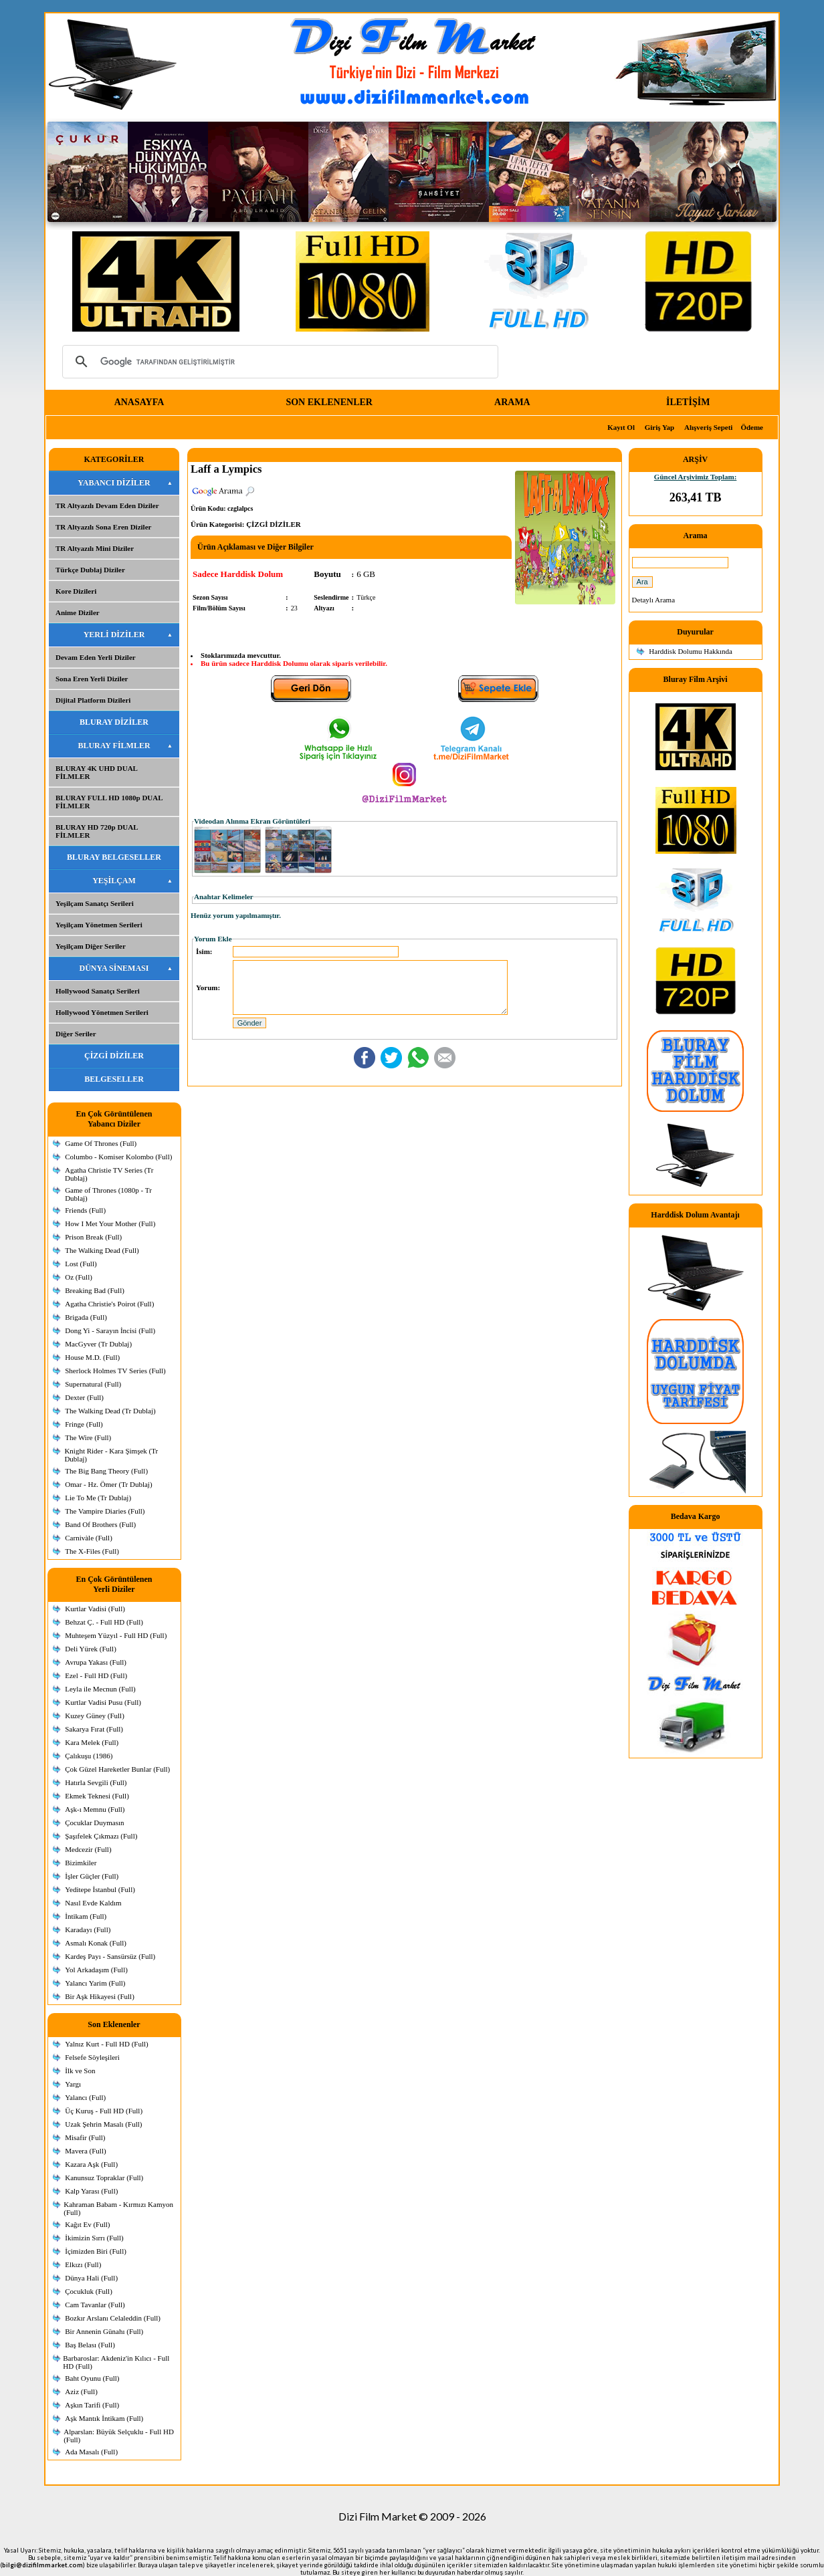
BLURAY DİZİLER (114, 722)
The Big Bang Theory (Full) (106, 1471)
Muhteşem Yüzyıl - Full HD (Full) (116, 1635)
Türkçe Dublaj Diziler (90, 570)
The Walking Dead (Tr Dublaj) (110, 1411)
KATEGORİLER (114, 459)
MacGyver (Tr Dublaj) (98, 1344)
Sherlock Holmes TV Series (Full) (115, 1371)
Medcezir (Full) (88, 1849)
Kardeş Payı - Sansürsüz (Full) (110, 1956)
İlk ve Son (80, 2071)
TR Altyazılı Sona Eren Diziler (103, 527)
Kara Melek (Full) (91, 1742)
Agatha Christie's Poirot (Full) (109, 1304)
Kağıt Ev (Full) (87, 2224)
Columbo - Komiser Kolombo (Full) (118, 1157)
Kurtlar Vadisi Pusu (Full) (103, 1702)
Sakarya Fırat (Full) (94, 1729)
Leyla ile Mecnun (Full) (100, 1689)
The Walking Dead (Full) (101, 1250)
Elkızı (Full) (83, 2264)
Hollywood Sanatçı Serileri (98, 991)
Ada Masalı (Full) (91, 2452)
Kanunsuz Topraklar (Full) (104, 2178)
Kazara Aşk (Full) (91, 2164)
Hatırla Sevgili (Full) (95, 1782)
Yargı (73, 2084)
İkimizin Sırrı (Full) (94, 2238)
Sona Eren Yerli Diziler (92, 679)
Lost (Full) (80, 1264)
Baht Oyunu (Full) (92, 2378)
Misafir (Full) (85, 2137)
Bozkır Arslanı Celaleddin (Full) (113, 2318)
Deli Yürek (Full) (90, 1649)
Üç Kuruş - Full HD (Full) (103, 2111)
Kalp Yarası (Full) (91, 2191)
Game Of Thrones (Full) (100, 1143)
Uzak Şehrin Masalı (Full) (103, 2124)
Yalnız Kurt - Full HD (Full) (106, 2044)
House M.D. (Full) (92, 1357)
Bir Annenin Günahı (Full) (104, 2331)
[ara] (278, 362)
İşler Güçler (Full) (91, 1876)
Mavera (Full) (85, 2151)
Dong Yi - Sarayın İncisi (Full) (110, 1330)
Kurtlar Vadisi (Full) (95, 1609)
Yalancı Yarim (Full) (95, 1983)
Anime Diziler (78, 612)
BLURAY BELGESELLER (114, 857)
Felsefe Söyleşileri (92, 2057)
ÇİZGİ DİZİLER (114, 1055)
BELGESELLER (114, 1079)
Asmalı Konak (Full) (95, 1943)
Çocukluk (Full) (88, 2291)
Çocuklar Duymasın (94, 1823)
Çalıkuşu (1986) (88, 1756)
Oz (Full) (78, 1277)
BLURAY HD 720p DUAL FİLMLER (97, 831)
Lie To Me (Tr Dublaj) (98, 1498)
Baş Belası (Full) (90, 2345)
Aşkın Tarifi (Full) (92, 2405)
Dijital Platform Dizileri (93, 700)
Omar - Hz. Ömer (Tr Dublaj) (108, 1484)
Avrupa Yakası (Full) (95, 1662)
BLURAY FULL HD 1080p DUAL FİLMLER (109, 802)
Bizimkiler (80, 1863)
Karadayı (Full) (87, 1929)
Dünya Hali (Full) (91, 2278)
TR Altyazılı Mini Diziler (95, 548)
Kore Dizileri (76, 591)
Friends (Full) (85, 1210)
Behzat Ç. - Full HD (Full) (104, 1622)
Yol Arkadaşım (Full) (96, 1970)
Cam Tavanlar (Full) (94, 2305)
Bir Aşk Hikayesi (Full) (99, 1996)
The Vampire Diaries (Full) (104, 1511)
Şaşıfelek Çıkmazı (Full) (101, 1836)
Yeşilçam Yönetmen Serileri (99, 925)
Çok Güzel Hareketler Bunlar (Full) (117, 1769)
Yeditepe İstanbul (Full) (100, 1889)
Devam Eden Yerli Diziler (96, 657)
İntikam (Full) (85, 1916)
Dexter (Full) (84, 1397)
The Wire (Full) (88, 1437)
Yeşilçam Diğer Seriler (91, 946)
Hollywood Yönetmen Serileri (102, 1012)
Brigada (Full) (86, 1317)
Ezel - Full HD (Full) (96, 1675)
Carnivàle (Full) (88, 1538)
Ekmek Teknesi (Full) (97, 1796)
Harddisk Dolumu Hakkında (690, 651)
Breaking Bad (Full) (94, 1290)
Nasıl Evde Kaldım (93, 1903)
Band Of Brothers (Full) (100, 1524)
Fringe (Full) (84, 1424)
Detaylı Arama (653, 600)
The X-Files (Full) (92, 1551)
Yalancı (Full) (85, 2097)
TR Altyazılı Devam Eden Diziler (107, 505)
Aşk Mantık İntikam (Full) (104, 2418)
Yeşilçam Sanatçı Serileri (95, 903)
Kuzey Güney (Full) (94, 1716)
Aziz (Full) (81, 2391)
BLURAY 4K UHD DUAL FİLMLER (97, 772)
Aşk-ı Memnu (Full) (94, 1809)
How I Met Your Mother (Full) (110, 1223)
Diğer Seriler (76, 1034)
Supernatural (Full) (93, 1384)
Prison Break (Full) (93, 1237)
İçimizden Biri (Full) (95, 2251)
